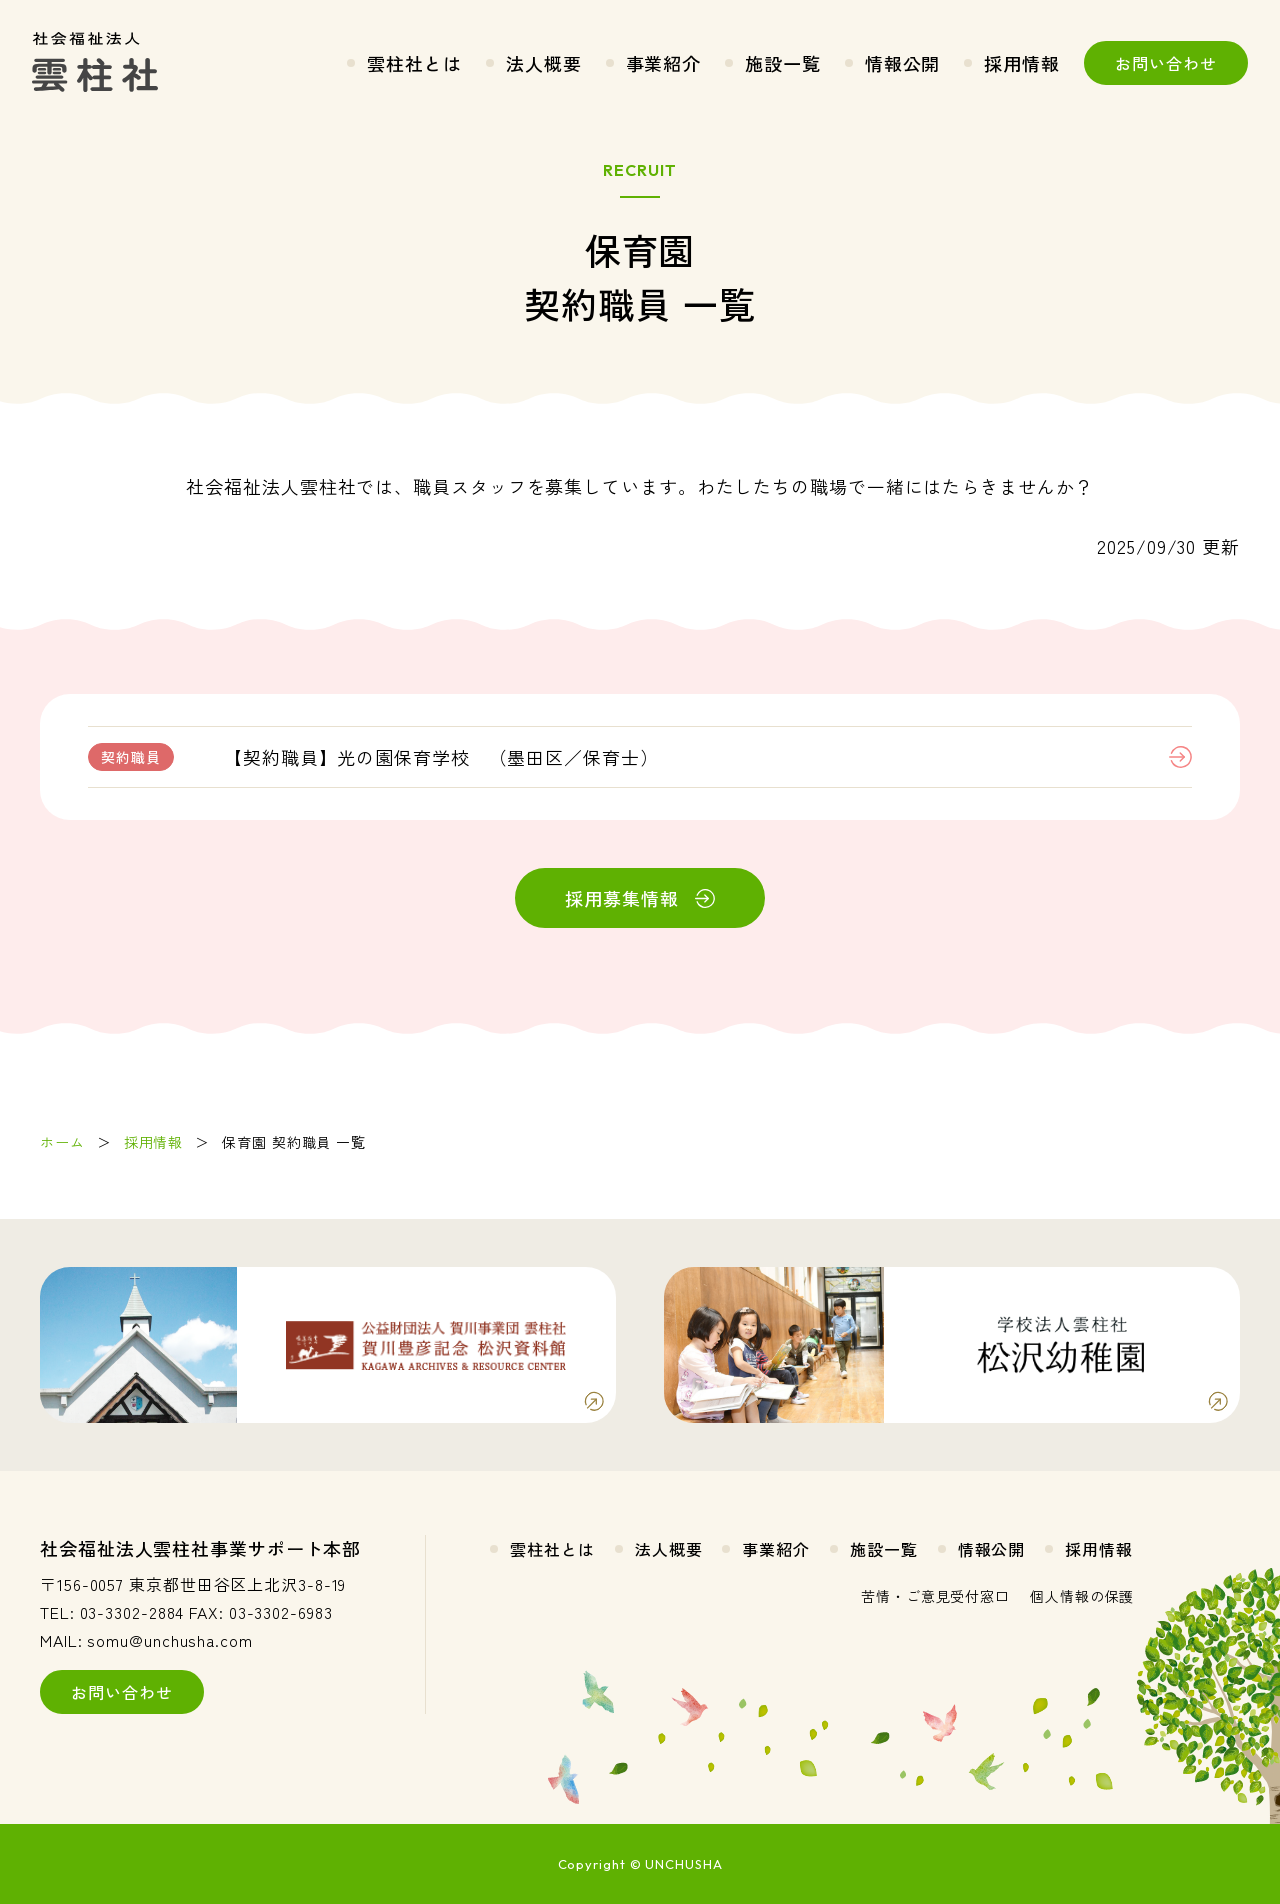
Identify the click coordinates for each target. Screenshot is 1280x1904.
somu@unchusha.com (169, 1640)
